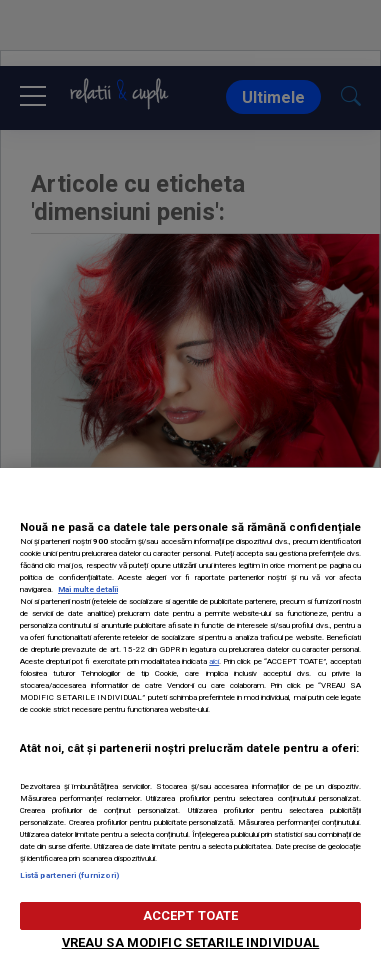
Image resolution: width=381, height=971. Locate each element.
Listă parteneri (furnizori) (69, 875)
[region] (190, 719)
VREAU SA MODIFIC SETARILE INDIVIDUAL (191, 942)
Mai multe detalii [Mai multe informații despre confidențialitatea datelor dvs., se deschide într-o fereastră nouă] (88, 589)
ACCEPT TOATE (191, 915)
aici (214, 661)
